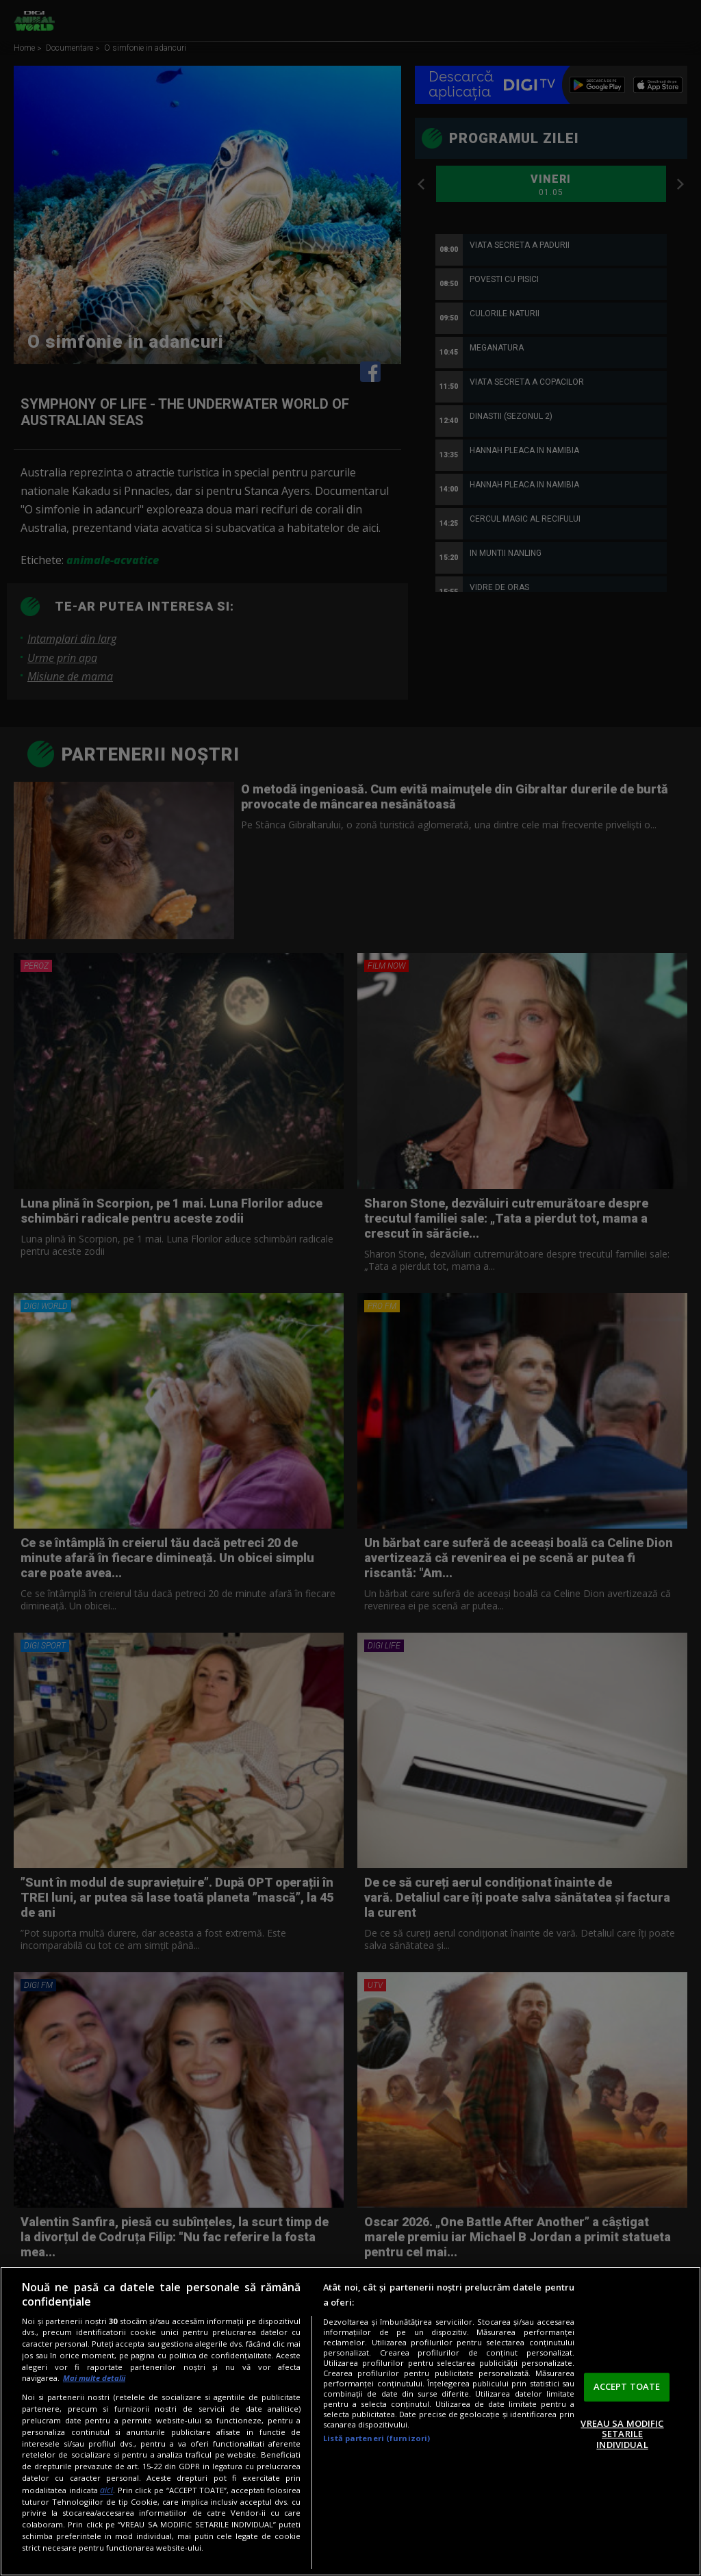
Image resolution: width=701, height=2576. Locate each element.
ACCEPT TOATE (627, 2386)
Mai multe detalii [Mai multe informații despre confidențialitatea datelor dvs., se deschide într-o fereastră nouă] (94, 2378)
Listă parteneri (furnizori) (376, 2438)
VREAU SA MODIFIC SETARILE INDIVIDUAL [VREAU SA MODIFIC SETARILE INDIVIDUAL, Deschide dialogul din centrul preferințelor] (622, 2434)
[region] (350, 2421)
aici (106, 2490)
